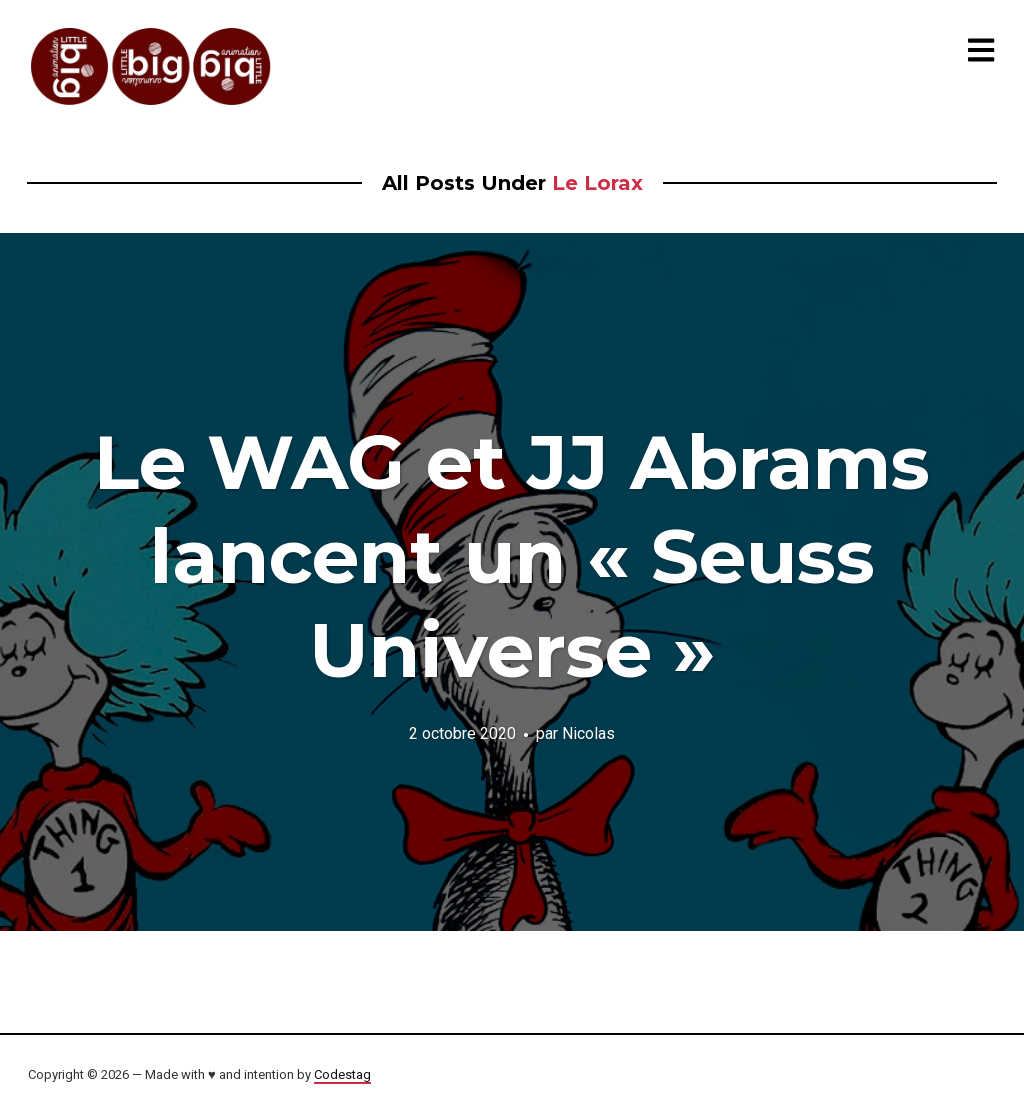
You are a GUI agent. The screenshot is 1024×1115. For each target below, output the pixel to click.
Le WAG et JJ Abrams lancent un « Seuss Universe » (512, 556)
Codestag (342, 1074)
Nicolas (588, 733)
